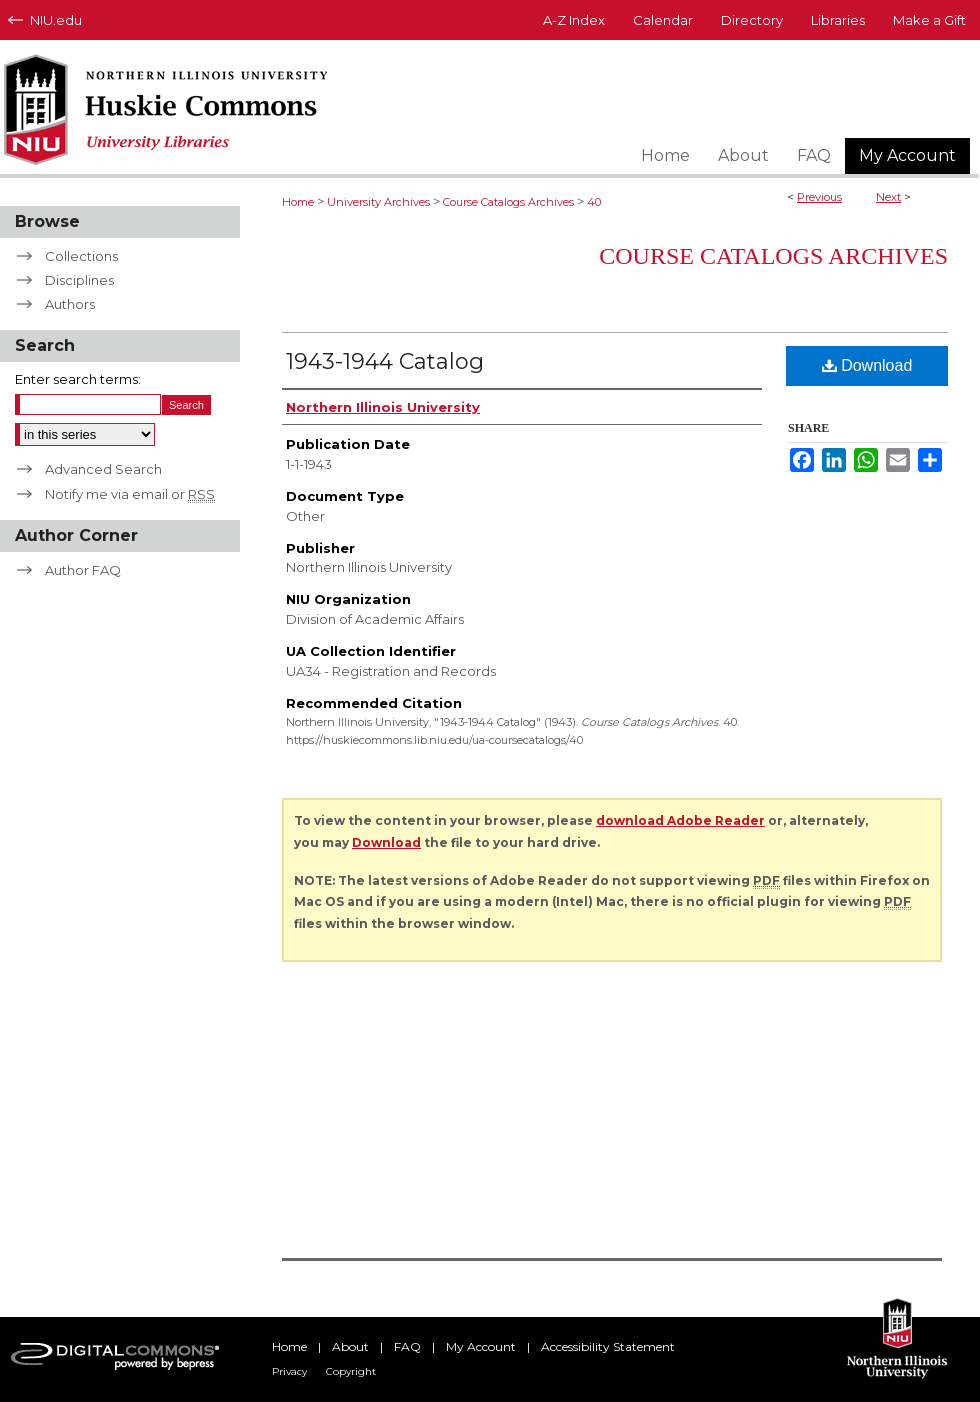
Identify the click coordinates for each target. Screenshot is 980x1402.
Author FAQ (83, 570)
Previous (819, 197)
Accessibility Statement (608, 1346)
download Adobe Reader (680, 820)
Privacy (289, 1371)
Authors (70, 304)
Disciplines (79, 280)
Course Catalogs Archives (508, 202)
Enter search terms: (78, 379)
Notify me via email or (130, 494)
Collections (81, 256)
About (350, 1346)
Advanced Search (103, 469)
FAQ (407, 1346)
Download (867, 365)
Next (888, 197)
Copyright (351, 1371)
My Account (481, 1346)
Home (298, 202)
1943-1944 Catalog (385, 361)
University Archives (378, 202)
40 (594, 202)
